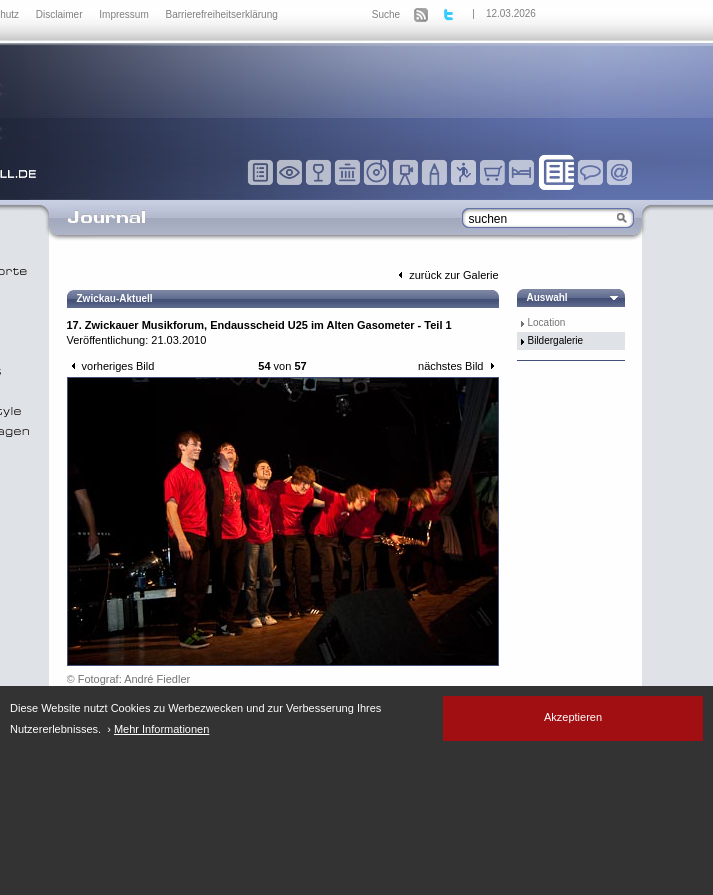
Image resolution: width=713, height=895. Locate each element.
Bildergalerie (556, 340)
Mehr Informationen (161, 729)
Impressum (125, 14)
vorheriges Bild (111, 366)
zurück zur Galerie (446, 275)
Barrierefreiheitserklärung (222, 14)
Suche (386, 14)
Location (547, 322)
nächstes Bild (458, 366)
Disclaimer (60, 14)
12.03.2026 (511, 13)
